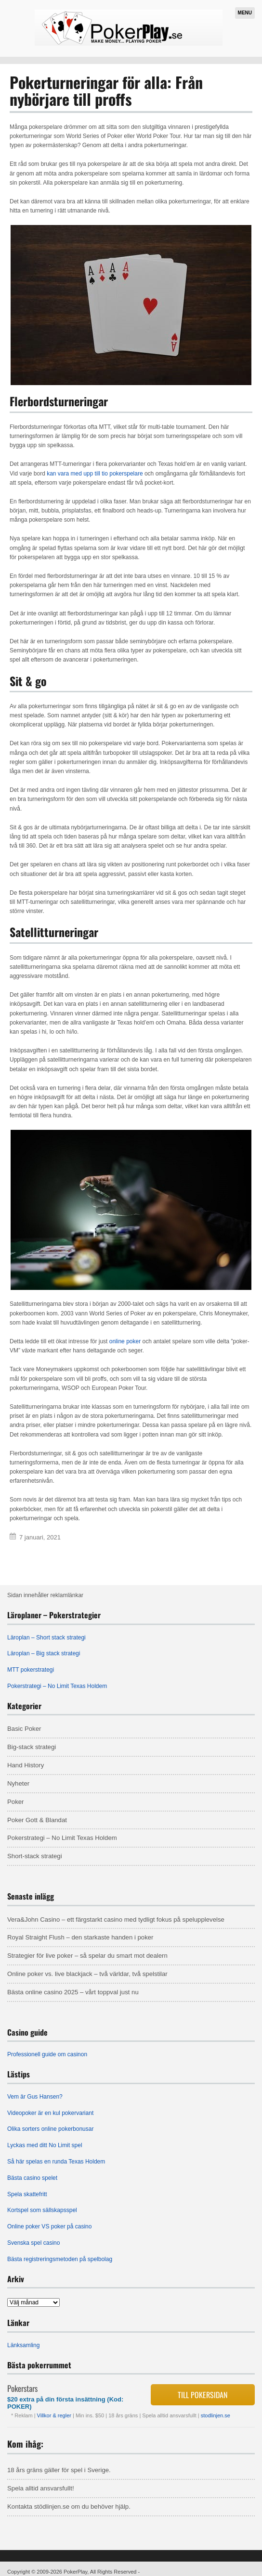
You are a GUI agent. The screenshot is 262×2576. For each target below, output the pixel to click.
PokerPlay (75, 2572)
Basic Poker (24, 1728)
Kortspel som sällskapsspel (42, 2210)
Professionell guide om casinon (47, 2054)
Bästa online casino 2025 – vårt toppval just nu (73, 1992)
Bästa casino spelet (32, 2178)
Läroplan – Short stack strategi (46, 1637)
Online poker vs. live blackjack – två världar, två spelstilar (87, 1973)
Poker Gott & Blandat (37, 1820)
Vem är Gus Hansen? (35, 2096)
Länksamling (23, 2345)
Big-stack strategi (31, 1747)
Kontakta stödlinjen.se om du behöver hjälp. (69, 2506)
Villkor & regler (55, 2415)
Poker (15, 1801)
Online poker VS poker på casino (49, 2226)
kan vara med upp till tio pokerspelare (95, 473)
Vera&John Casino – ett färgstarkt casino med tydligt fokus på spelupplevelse (115, 1919)
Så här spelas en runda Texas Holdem (56, 2161)
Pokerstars (22, 2388)
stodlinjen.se (215, 2415)
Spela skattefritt (27, 2194)
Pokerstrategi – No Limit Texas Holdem (57, 1686)
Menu (245, 12)
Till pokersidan (202, 2395)
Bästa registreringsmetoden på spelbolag (59, 2259)
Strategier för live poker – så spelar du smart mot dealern (87, 1955)
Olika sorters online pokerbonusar (50, 2129)
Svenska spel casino (33, 2242)
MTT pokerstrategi (30, 1669)
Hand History (25, 1765)
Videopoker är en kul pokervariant (50, 2113)
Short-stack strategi (34, 1856)
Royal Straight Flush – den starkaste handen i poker (80, 1937)
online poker (125, 1341)
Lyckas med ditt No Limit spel (44, 2145)
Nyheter (18, 1783)
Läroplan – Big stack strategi (43, 1653)
